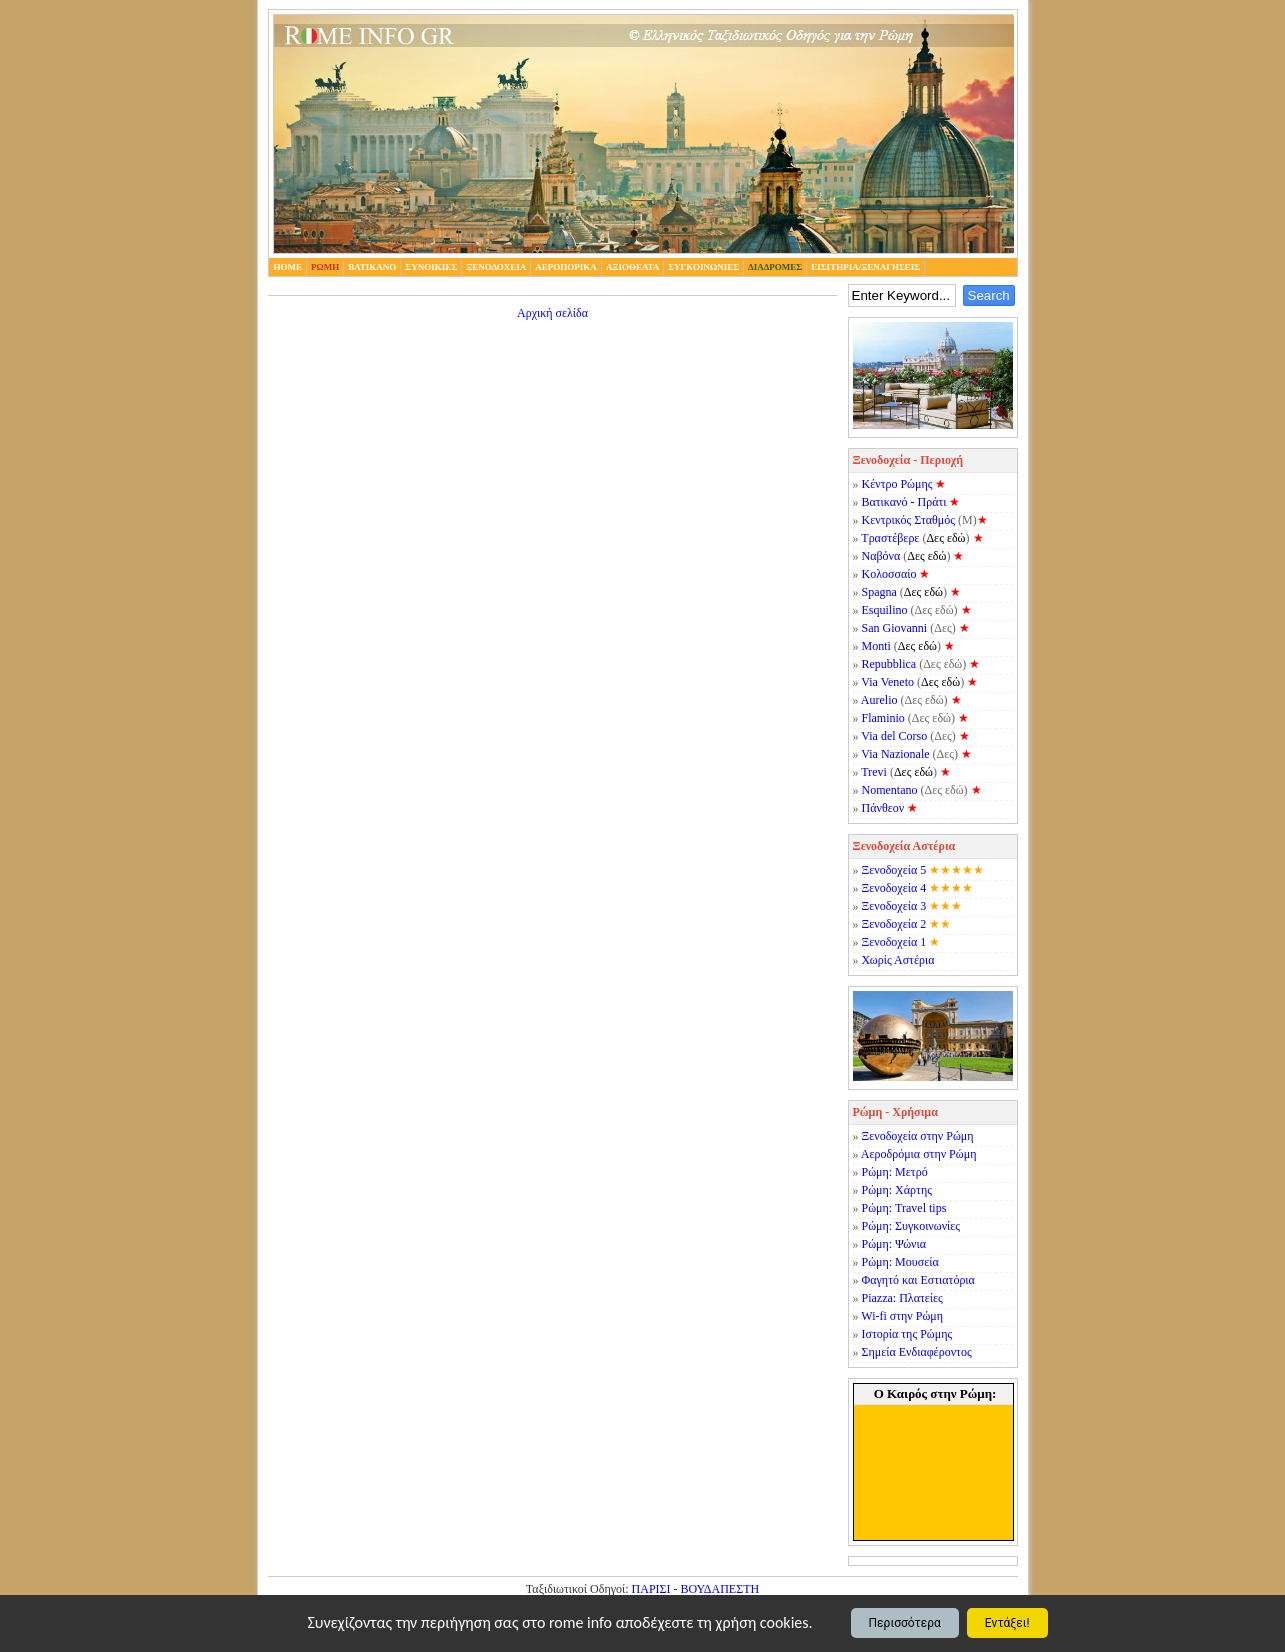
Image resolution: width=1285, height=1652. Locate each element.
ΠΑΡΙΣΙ (651, 1589)
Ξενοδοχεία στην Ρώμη (918, 1136)
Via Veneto (887, 682)
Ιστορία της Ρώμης (907, 1334)
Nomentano (890, 790)
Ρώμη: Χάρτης (897, 1190)
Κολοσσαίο (889, 574)
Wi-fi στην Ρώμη (902, 1316)
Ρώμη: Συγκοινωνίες (911, 1226)
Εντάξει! (1007, 1623)
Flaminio (883, 718)
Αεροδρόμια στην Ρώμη (919, 1154)
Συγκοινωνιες (703, 267)
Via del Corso (894, 736)
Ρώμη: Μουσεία (900, 1262)
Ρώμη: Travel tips (904, 1208)
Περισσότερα (905, 1623)
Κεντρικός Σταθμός (909, 520)
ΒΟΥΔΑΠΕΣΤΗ (720, 1589)
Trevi (874, 772)
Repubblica (889, 664)
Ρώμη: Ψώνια (894, 1244)
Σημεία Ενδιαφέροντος (917, 1352)
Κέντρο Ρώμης (897, 484)
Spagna (879, 592)
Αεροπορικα (566, 267)
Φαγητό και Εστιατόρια (918, 1280)
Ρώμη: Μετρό (895, 1172)
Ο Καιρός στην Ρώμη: (935, 1393)
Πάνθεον (883, 808)
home (288, 267)
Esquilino (885, 610)
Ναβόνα (881, 556)
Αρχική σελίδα (552, 313)
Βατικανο (372, 267)
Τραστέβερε (890, 538)
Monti (876, 646)
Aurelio (879, 700)
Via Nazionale (895, 754)
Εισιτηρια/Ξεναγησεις (865, 267)
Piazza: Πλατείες (902, 1298)
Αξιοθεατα (632, 267)
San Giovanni (895, 628)
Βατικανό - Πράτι (904, 502)
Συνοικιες (431, 267)
